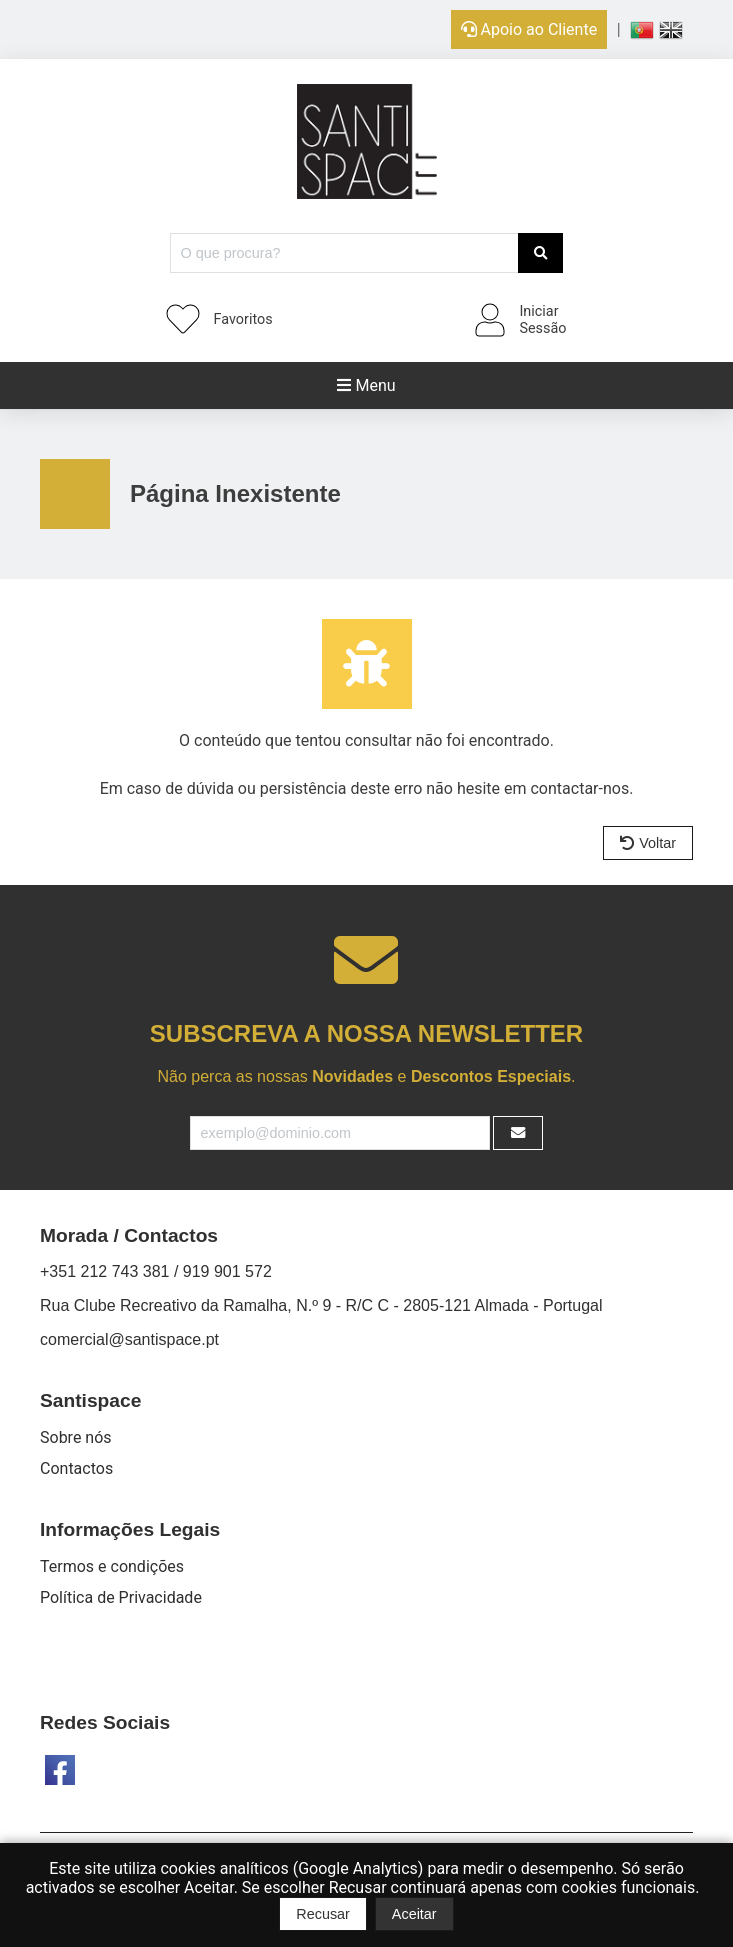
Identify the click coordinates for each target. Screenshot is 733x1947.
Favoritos (243, 319)
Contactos (76, 1468)
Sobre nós (76, 1437)
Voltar (648, 843)
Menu (366, 385)
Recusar (323, 1914)
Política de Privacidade (121, 1597)
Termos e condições (112, 1566)
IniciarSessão (542, 320)
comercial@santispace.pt (129, 1339)
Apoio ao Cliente (529, 29)
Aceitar (414, 1914)
